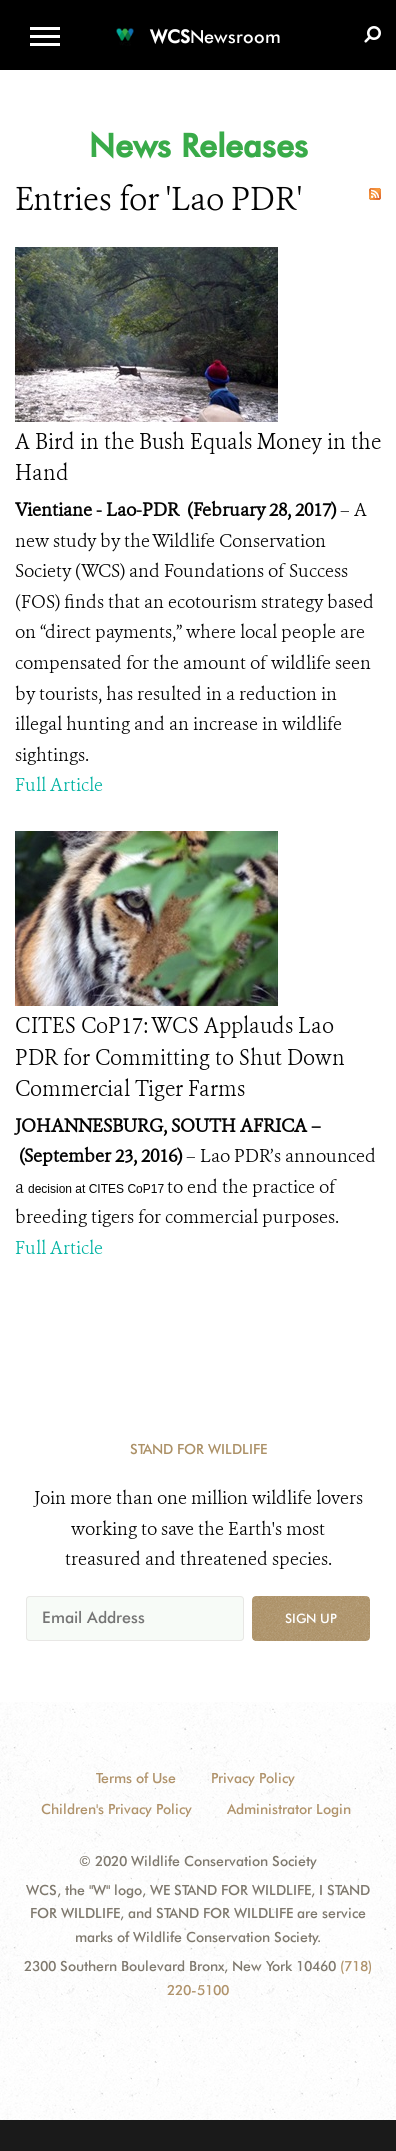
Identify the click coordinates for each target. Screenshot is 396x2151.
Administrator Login (289, 1809)
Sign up (311, 1618)
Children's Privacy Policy (116, 1809)
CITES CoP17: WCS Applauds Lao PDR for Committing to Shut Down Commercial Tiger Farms (180, 1057)
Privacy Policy (253, 1778)
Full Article (59, 785)
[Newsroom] (198, 24)
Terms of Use (136, 1778)
